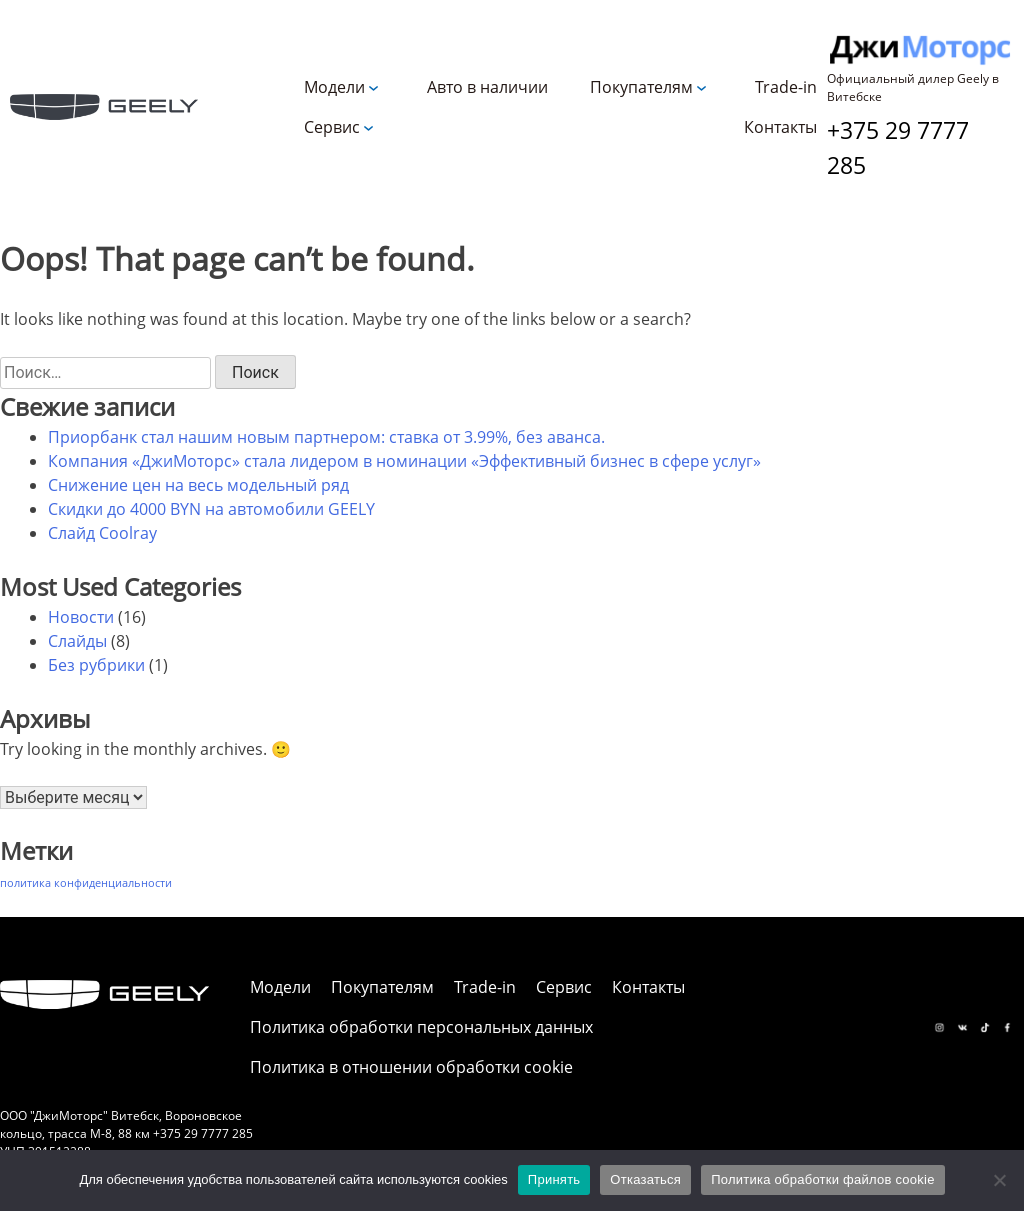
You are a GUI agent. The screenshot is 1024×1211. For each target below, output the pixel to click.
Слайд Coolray (102, 533)
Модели (334, 87)
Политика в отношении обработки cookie (411, 1067)
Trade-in (786, 87)
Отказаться (645, 1179)
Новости (81, 617)
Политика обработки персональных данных (421, 1027)
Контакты (780, 127)
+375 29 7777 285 (898, 147)
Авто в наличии (487, 87)
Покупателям (641, 87)
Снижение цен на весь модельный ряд (198, 485)
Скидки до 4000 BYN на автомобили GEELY (211, 509)
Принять (554, 1179)
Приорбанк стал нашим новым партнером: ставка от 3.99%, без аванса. (326, 437)
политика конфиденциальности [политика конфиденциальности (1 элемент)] (86, 883)
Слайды (77, 641)
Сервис (332, 127)
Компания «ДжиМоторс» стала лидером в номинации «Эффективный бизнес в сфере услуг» (404, 461)
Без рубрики (96, 665)
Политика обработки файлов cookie (822, 1179)
